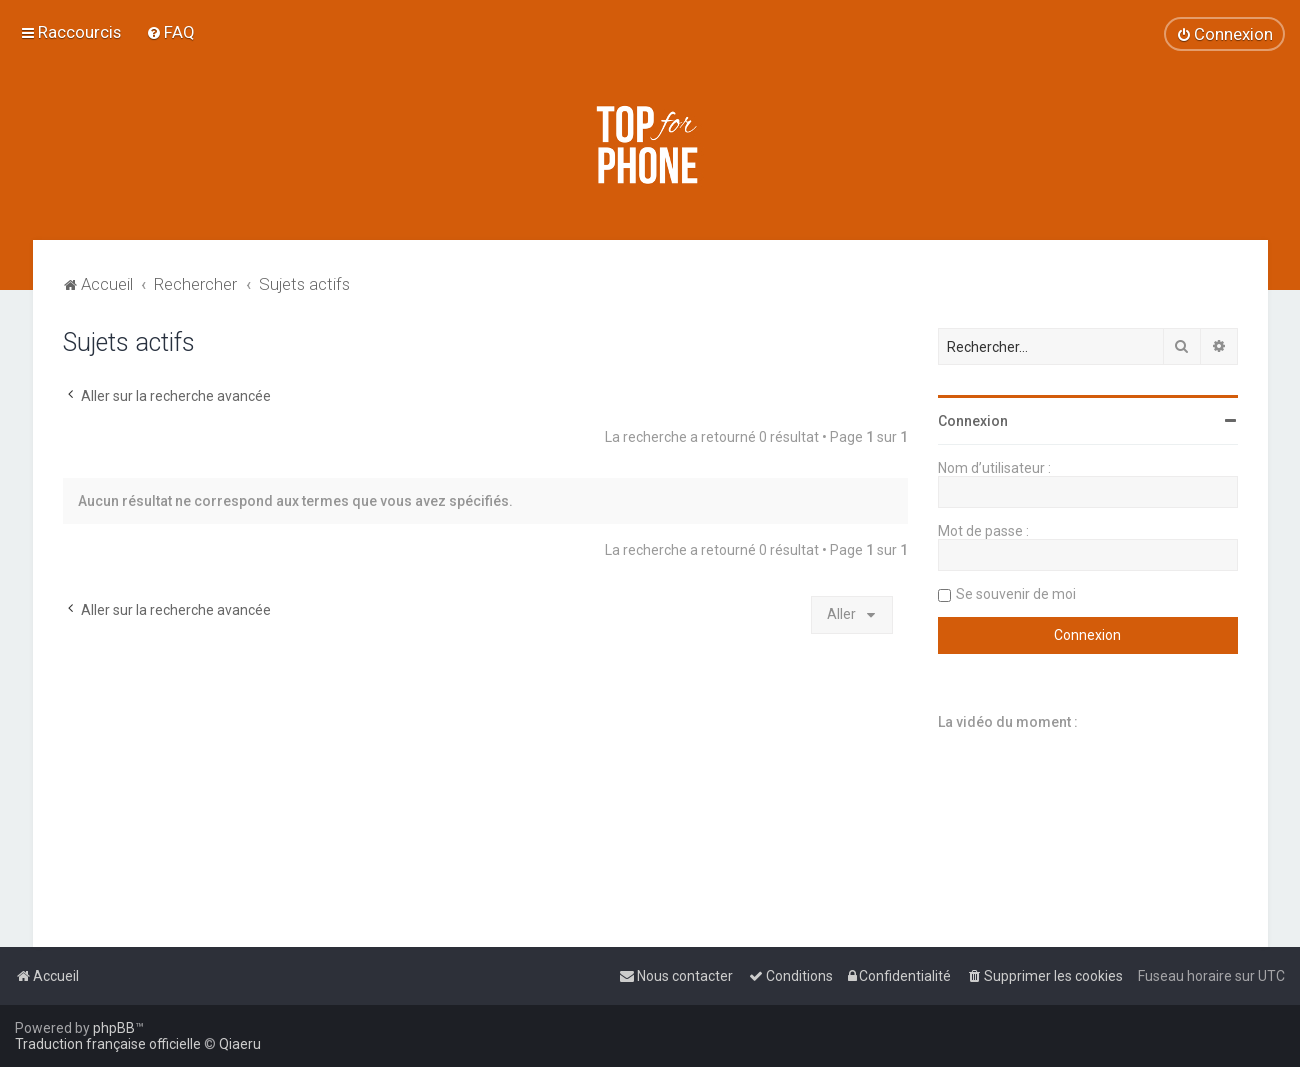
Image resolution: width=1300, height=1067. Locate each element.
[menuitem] (170, 32)
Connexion (973, 421)
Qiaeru (240, 1044)
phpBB (114, 1028)
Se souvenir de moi (1016, 594)
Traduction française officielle (108, 1044)
